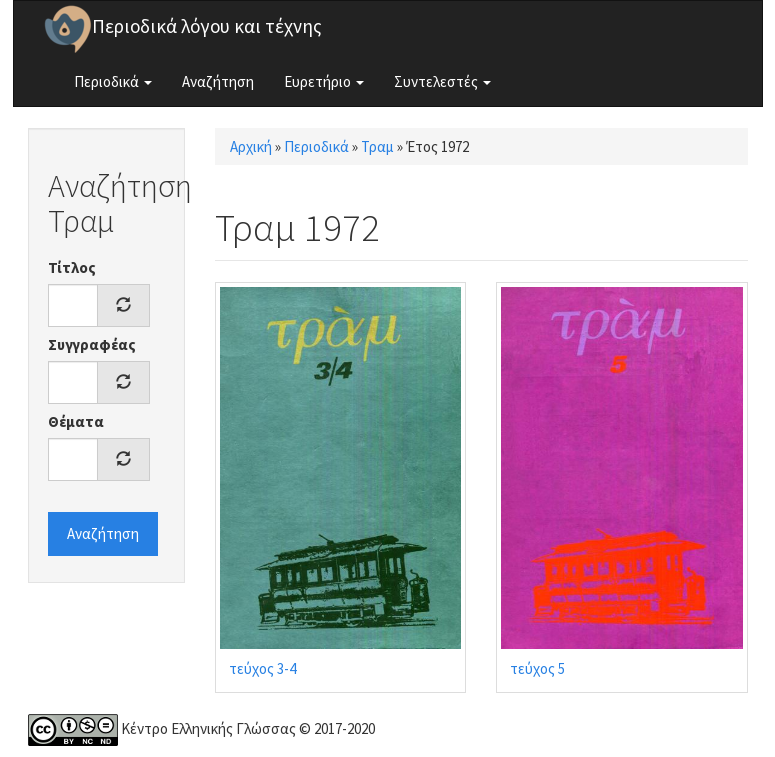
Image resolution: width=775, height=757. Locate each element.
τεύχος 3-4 (262, 668)
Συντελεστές (442, 81)
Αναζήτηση (218, 81)
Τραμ (377, 146)
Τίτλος (72, 267)
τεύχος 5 (537, 668)
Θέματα (76, 421)
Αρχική (251, 146)
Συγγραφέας (92, 344)
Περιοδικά (113, 81)
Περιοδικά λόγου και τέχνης (207, 26)
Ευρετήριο (324, 81)
